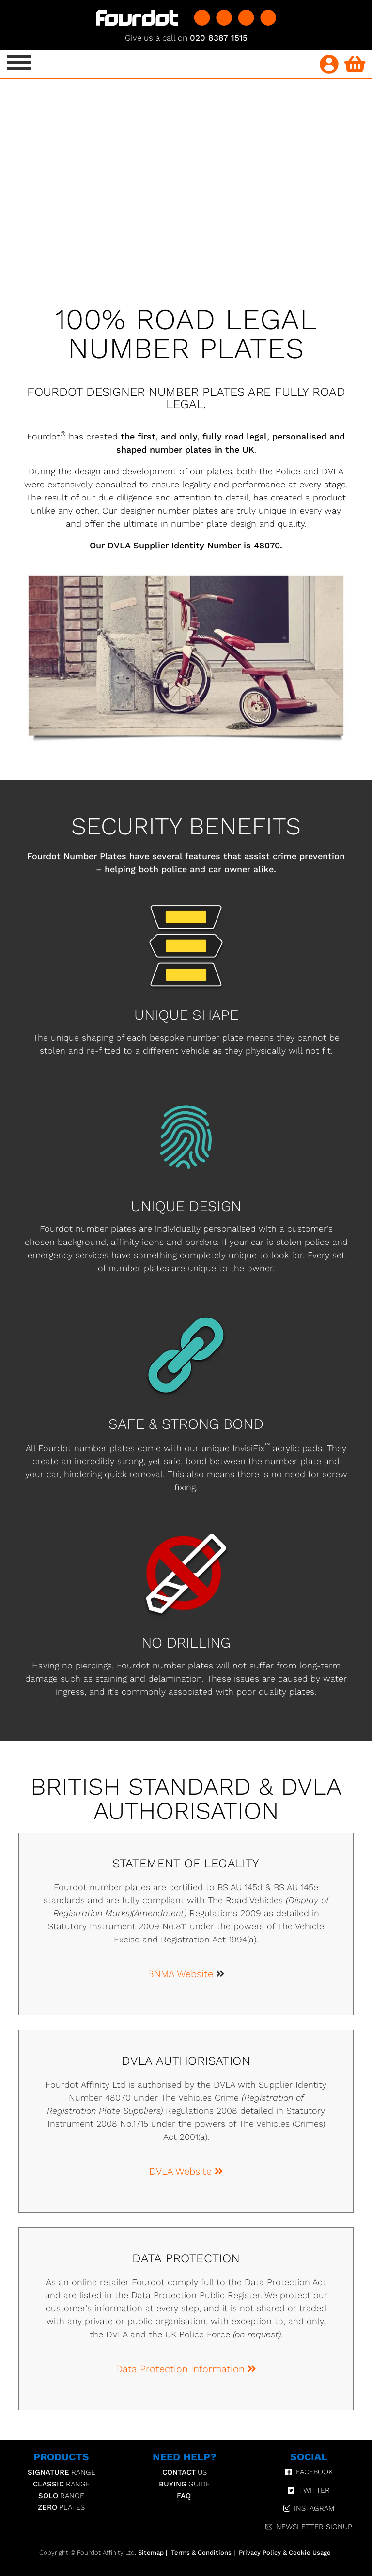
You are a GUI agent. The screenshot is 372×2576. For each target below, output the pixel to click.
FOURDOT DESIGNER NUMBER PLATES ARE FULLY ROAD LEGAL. (186, 398)
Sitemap (151, 2552)
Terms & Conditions (201, 2552)
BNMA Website (182, 1974)
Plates (61, 2507)
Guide (184, 2484)
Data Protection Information (186, 2369)
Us (184, 2472)
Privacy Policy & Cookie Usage (285, 2552)
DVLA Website (186, 2171)
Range (61, 2472)
